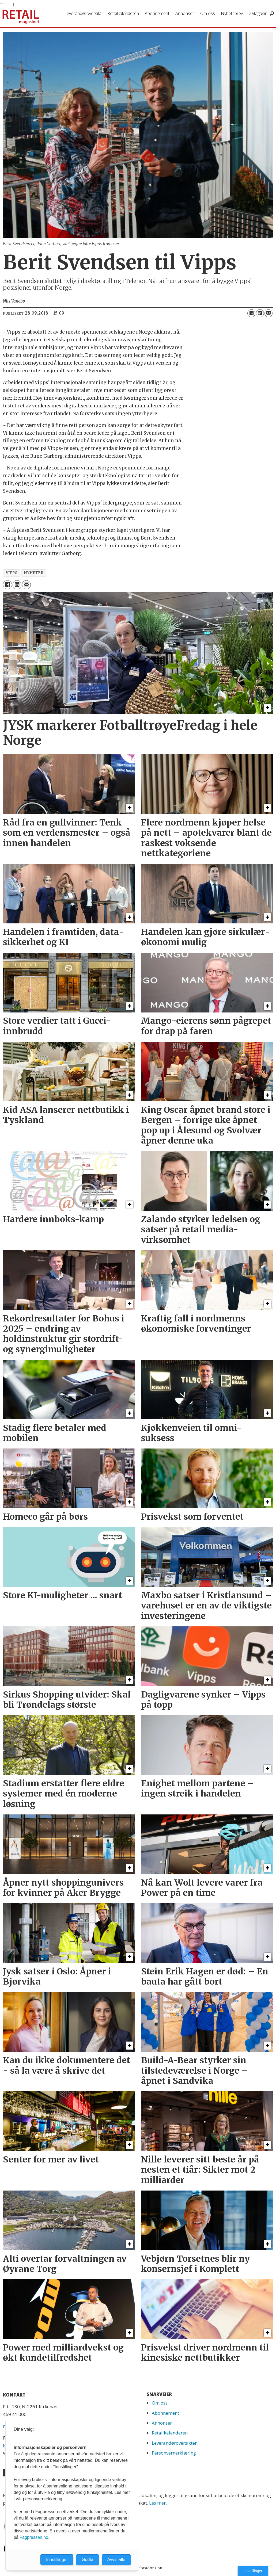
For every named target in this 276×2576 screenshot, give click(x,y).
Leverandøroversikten (175, 2443)
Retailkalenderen (123, 13)
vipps (11, 573)
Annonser (184, 13)
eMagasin (258, 13)
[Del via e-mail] (268, 313)
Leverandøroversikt (82, 13)
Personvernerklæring (174, 2453)
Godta (87, 2559)
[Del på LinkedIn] (260, 313)
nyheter (33, 573)
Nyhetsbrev (232, 13)
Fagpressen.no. (34, 2537)
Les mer (157, 2503)
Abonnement (157, 13)
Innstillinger (252, 2571)
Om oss (207, 13)
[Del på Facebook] (251, 313)
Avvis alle (116, 2559)
